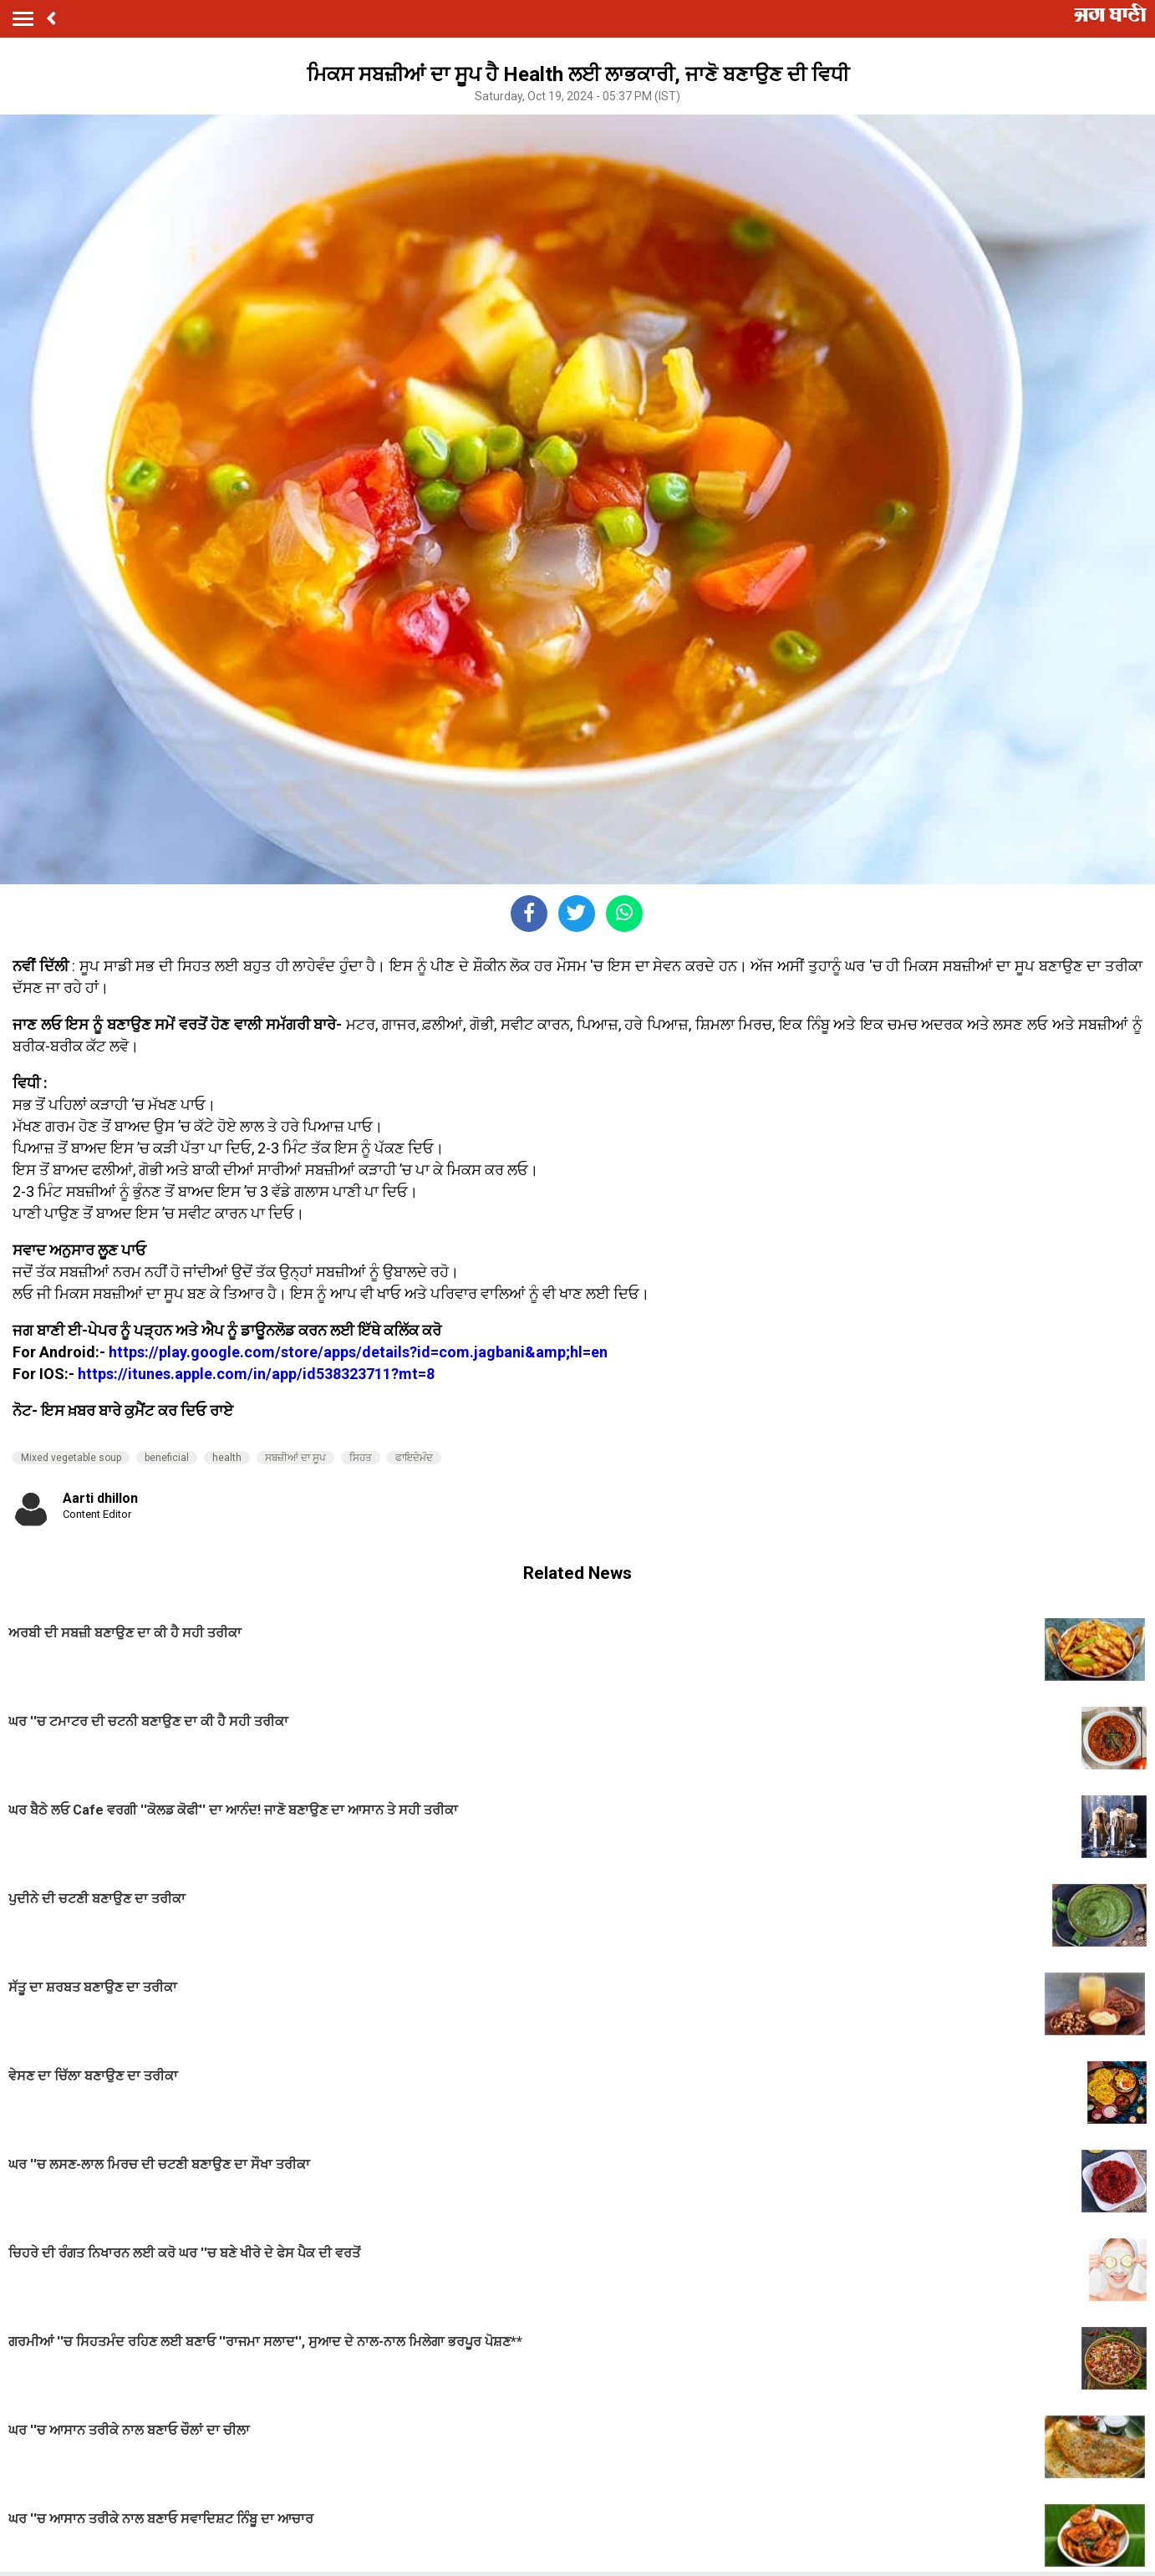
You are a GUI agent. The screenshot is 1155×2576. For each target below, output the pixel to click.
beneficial (167, 1458)
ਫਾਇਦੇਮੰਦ (414, 1458)
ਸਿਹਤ (360, 1458)
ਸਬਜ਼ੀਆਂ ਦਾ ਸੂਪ (295, 1458)
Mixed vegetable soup (71, 1458)
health (227, 1458)
